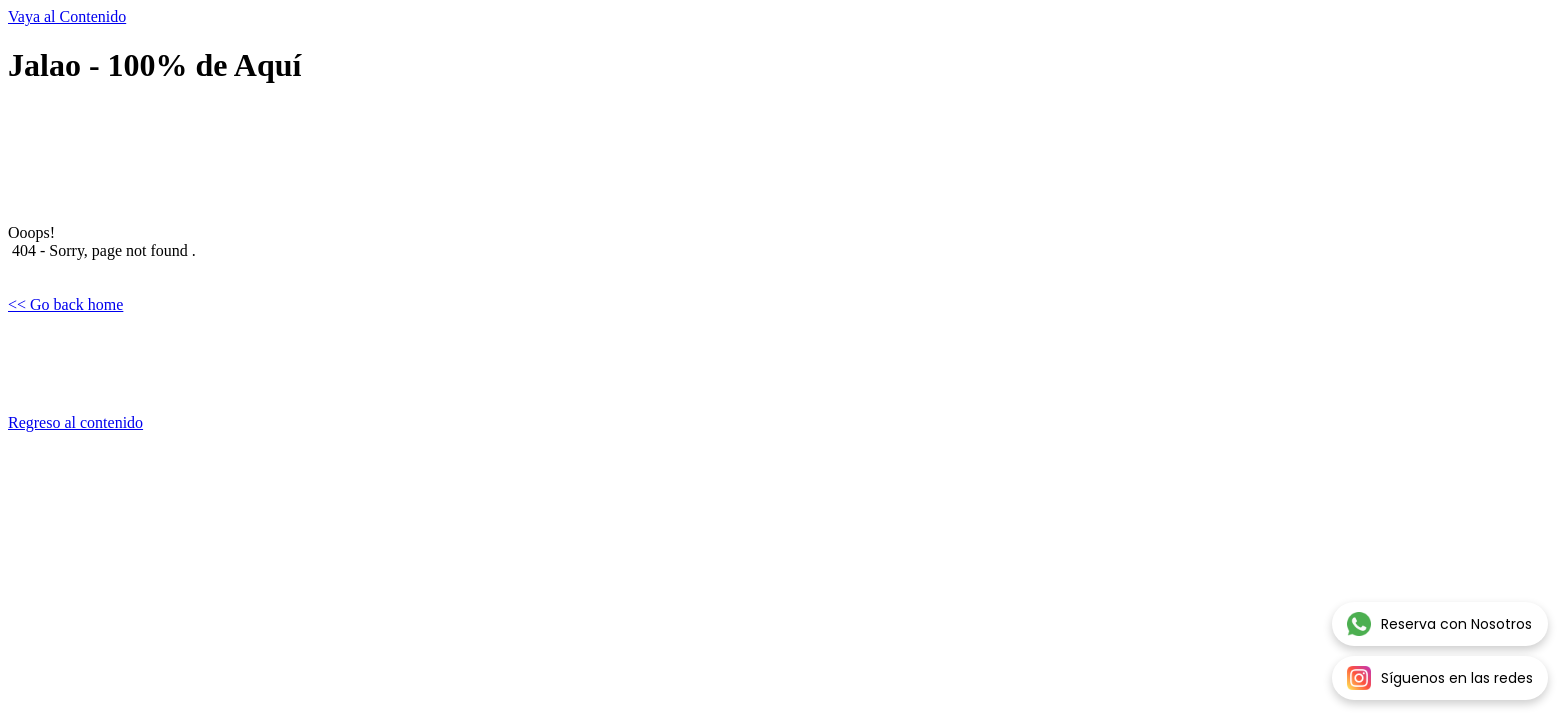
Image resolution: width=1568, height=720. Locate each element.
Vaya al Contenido (67, 16)
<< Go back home (65, 304)
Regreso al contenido (75, 422)
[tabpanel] (784, 260)
